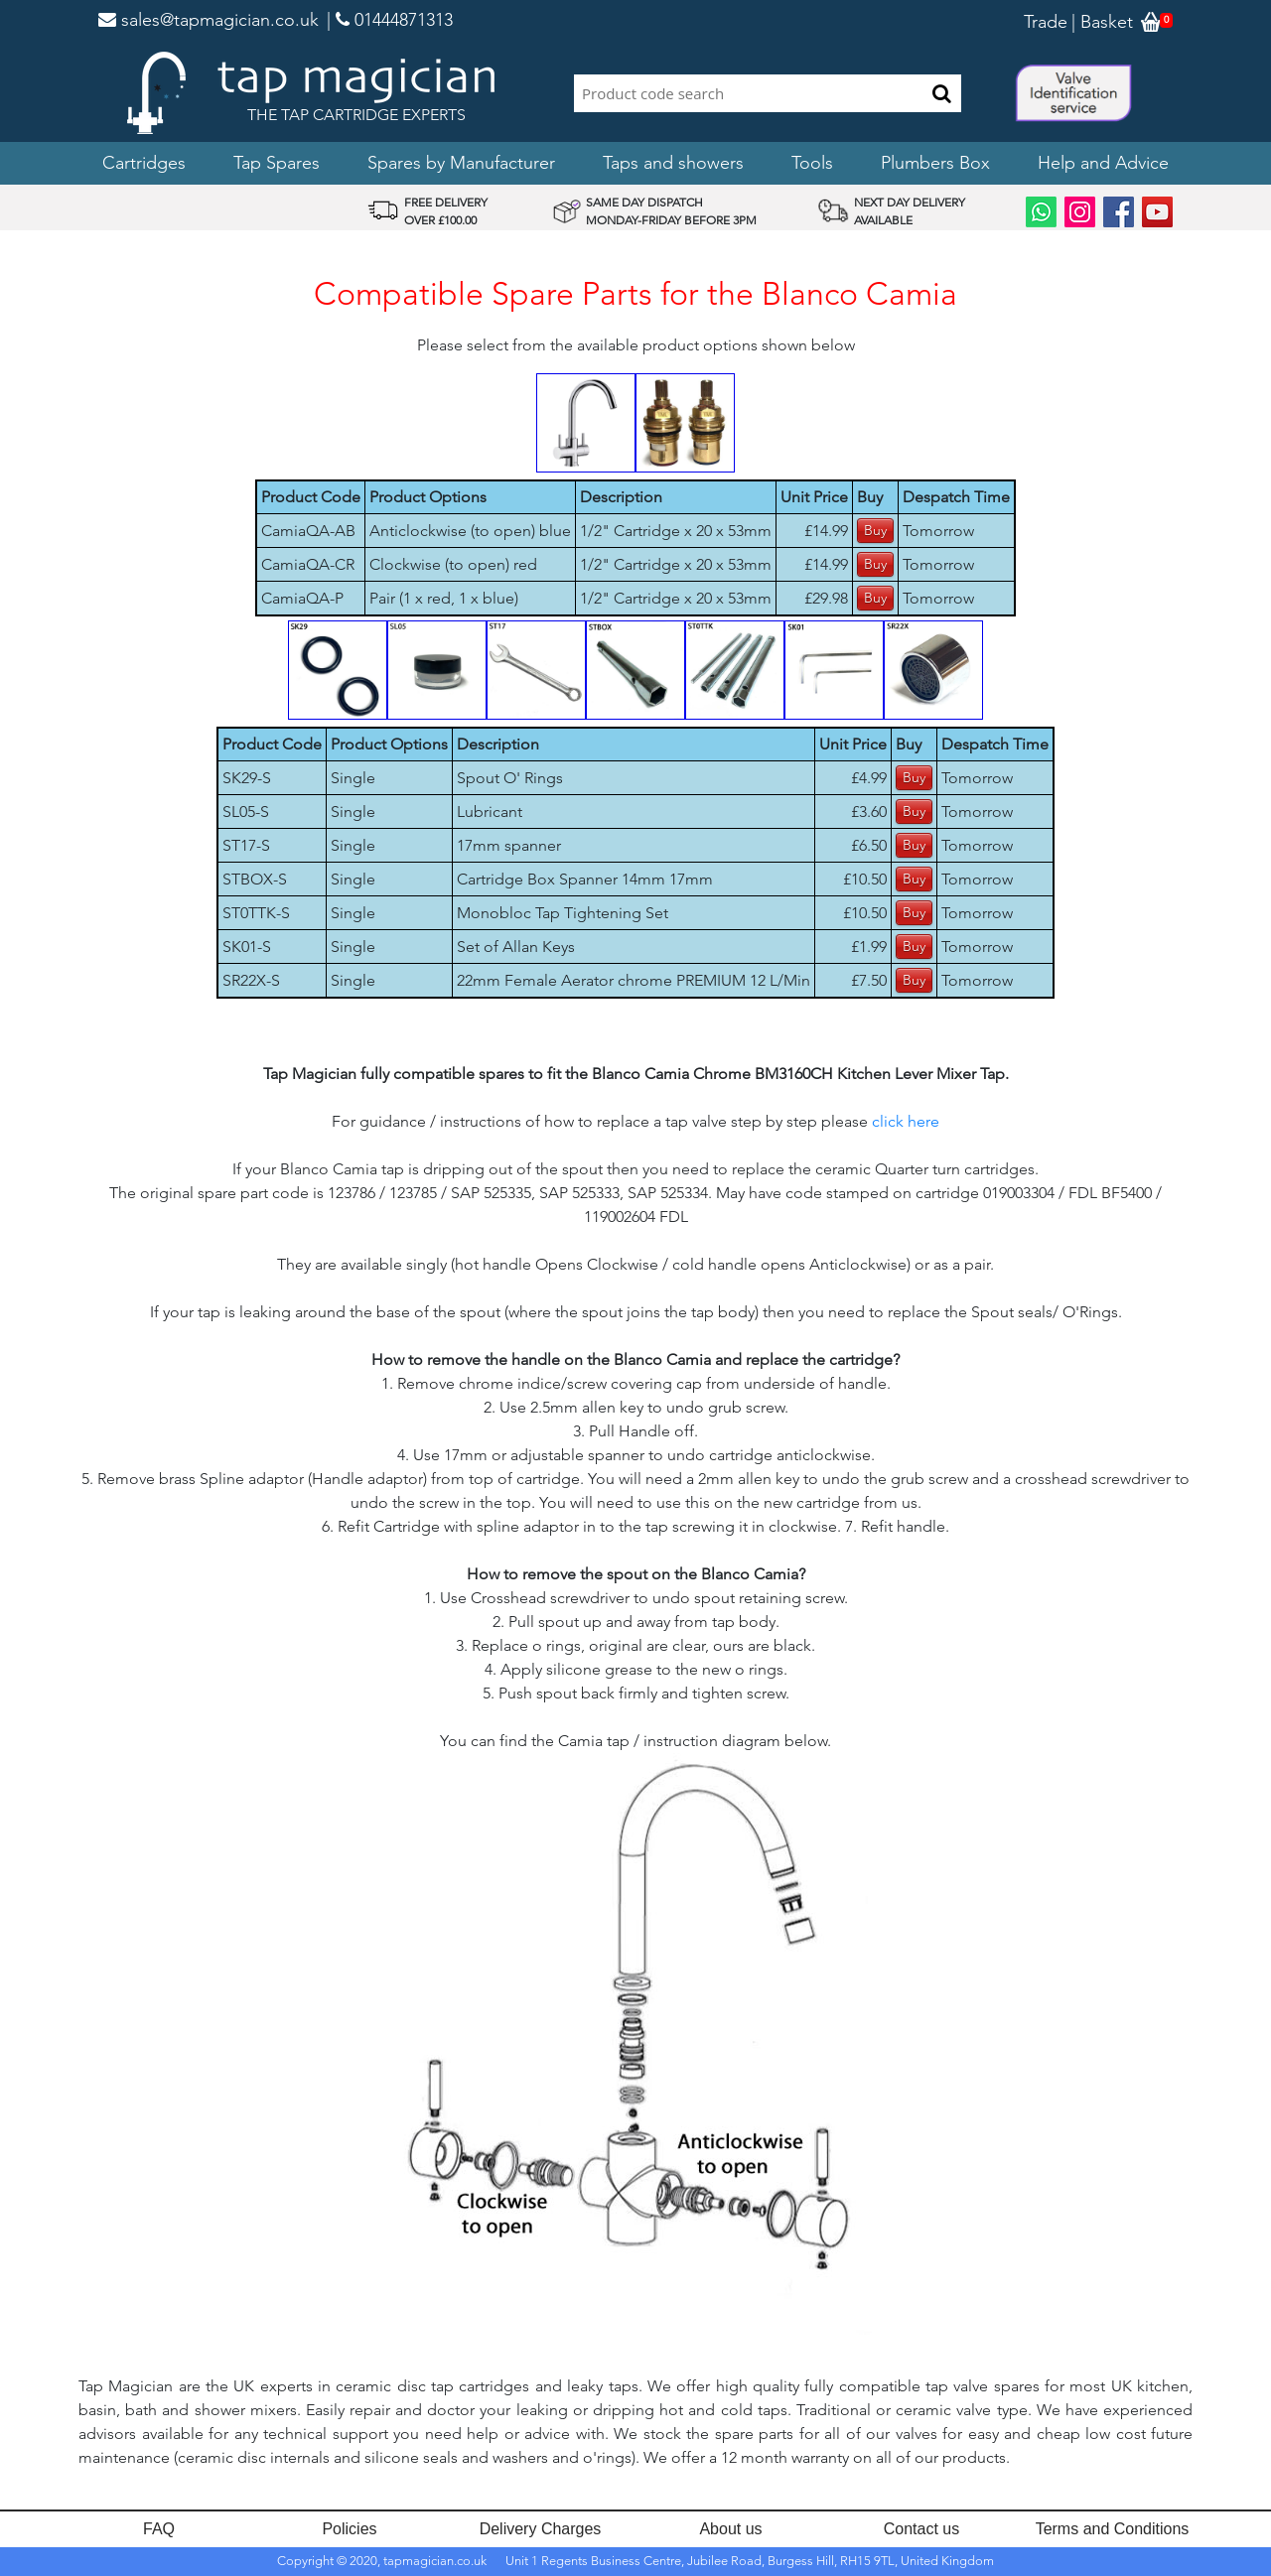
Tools (812, 163)
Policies (349, 2528)
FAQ (159, 2528)
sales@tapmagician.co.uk (208, 20)
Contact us (921, 2528)
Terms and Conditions (1113, 2528)
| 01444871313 (390, 20)
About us (730, 2528)
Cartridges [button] (144, 163)
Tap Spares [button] (276, 163)
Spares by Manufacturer (461, 163)
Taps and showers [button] (673, 163)
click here (905, 1121)
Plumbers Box (935, 163)
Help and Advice (1103, 163)
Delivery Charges (541, 2528)
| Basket (1102, 22)
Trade (1045, 22)
